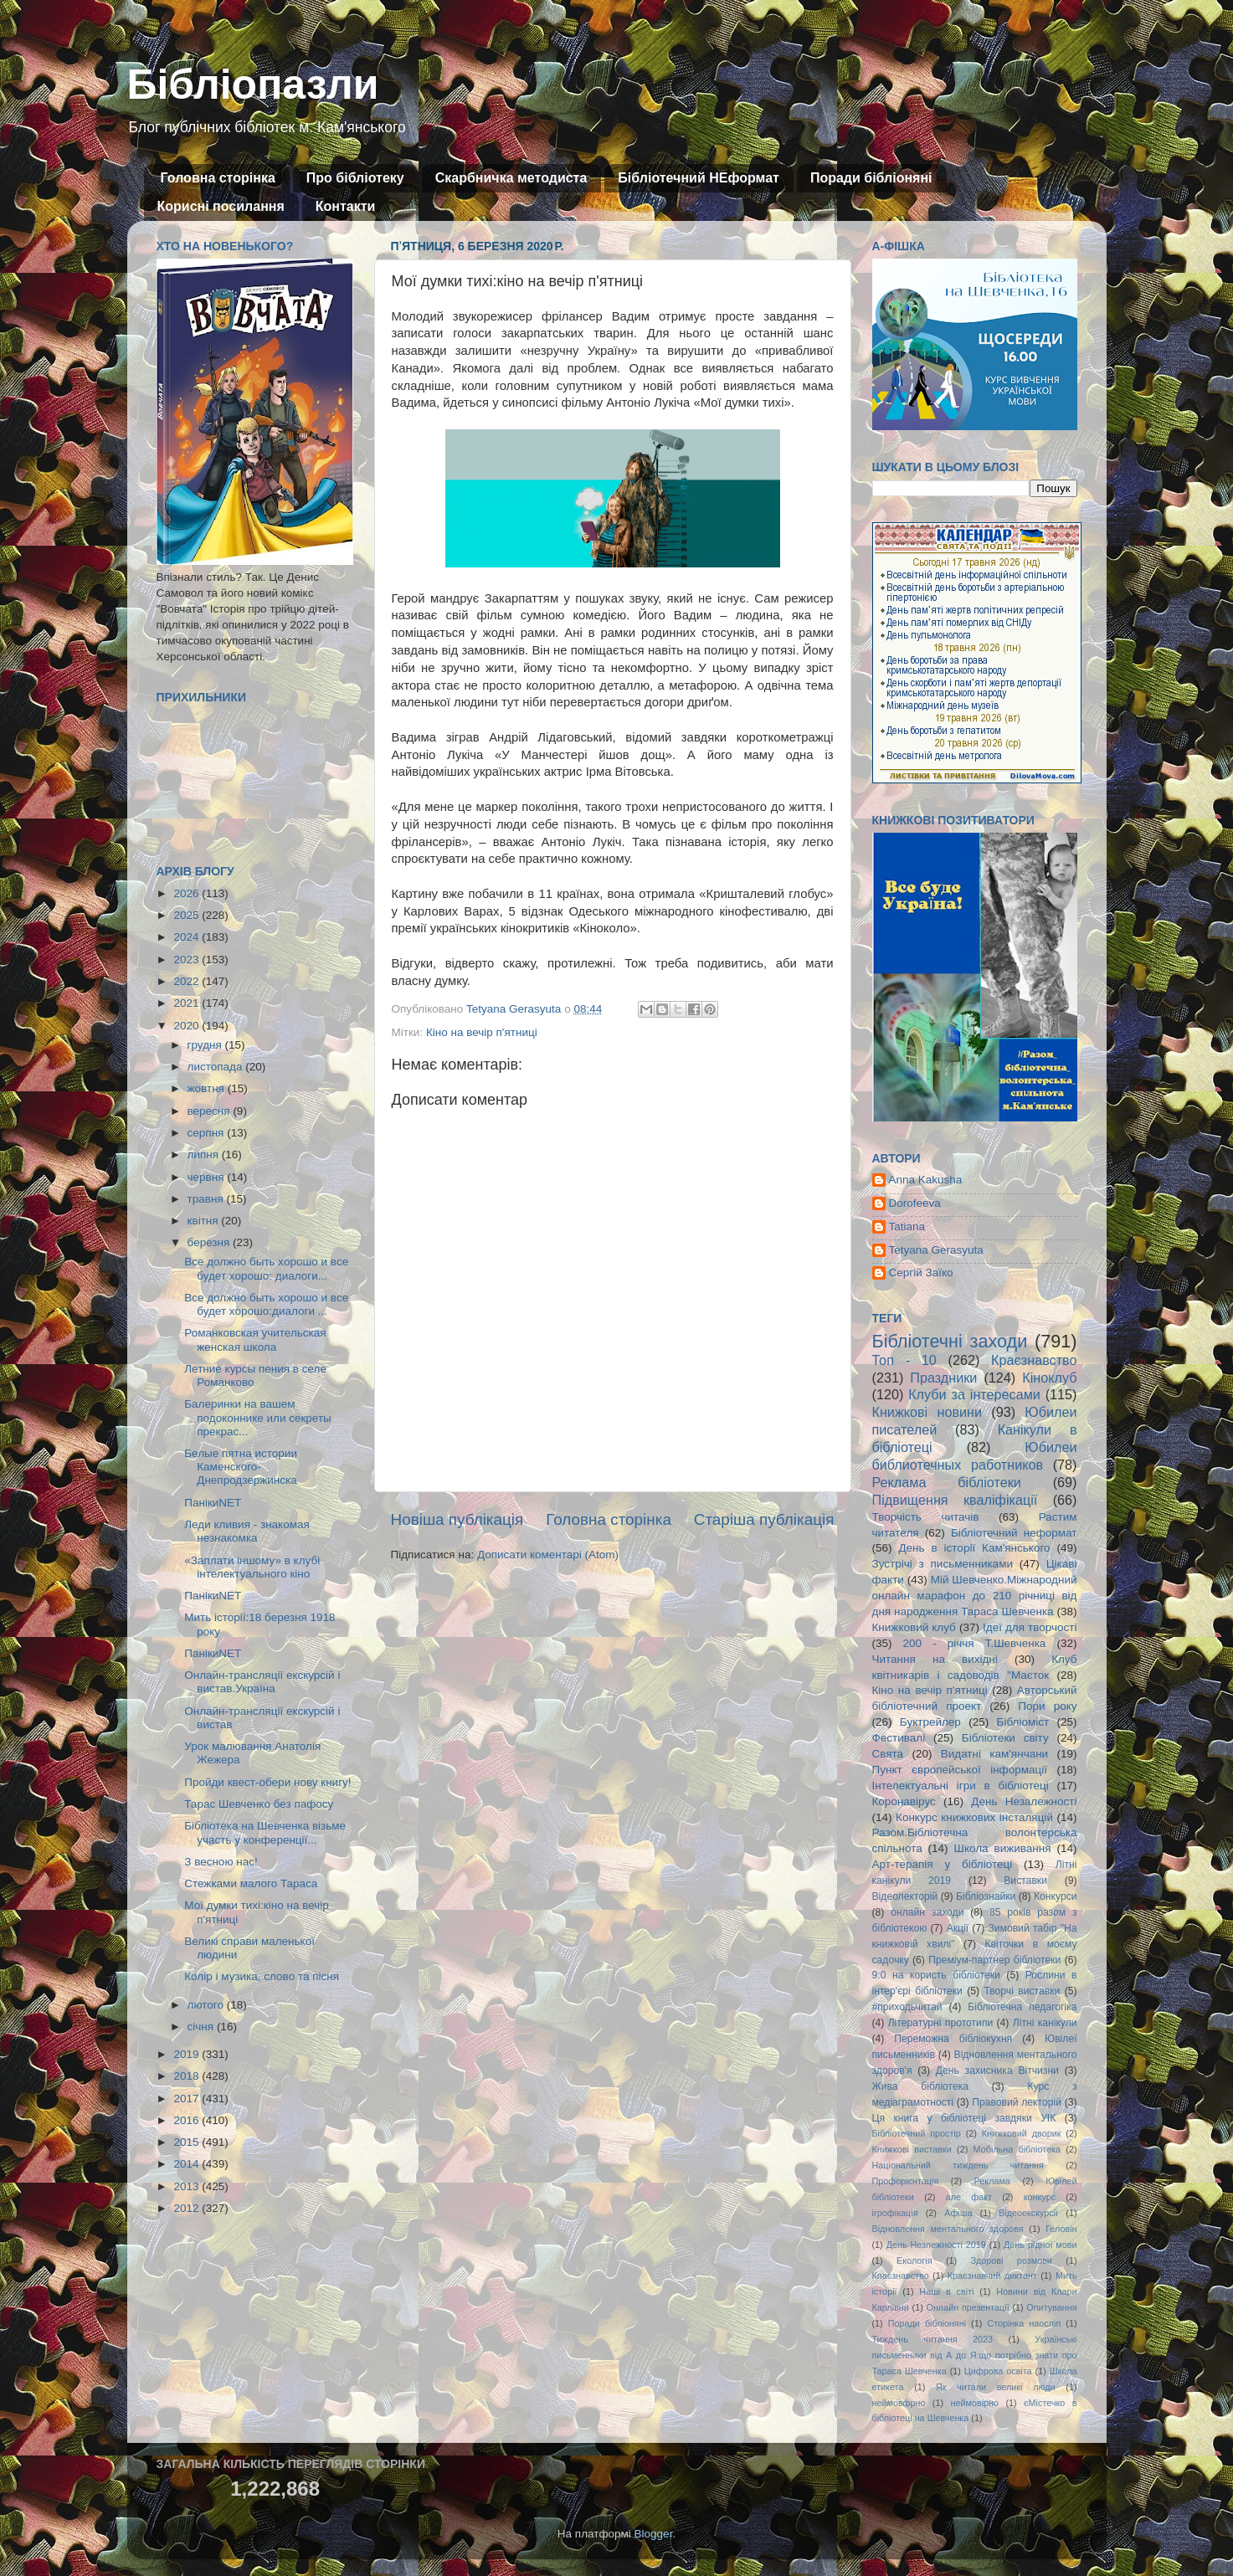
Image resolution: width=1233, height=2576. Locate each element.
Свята (888, 1753)
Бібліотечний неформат (1014, 1533)
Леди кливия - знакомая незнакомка (247, 1531)
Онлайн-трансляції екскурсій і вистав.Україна (262, 1682)
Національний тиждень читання (958, 2165)
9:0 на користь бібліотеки (936, 1975)
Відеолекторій (905, 1896)
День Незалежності (1023, 1801)
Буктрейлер (930, 1722)
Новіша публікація (457, 1519)
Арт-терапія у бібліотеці (942, 1864)
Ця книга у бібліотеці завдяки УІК (964, 2118)
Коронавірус (904, 1801)
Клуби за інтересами (974, 1394)
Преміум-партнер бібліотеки (994, 1960)
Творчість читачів (925, 1517)
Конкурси (1055, 1896)
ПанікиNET (212, 1502)
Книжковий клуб (914, 1627)
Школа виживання (1002, 1848)
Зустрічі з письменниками (942, 1563)
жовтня (208, 1088)
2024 (187, 937)
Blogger (653, 2533)
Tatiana (907, 1226)
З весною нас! (221, 1861)
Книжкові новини (927, 1411)
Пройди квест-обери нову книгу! (267, 1782)
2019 (187, 2054)
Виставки (1025, 1880)
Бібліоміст (1023, 1722)
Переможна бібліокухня (953, 2039)
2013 (187, 2186)
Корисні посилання (221, 206)
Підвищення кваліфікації (955, 1499)
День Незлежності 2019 (936, 2245)
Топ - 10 (904, 1360)
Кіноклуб (1049, 1377)
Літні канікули (1045, 2023)
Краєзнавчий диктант (992, 2276)
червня (208, 1177)
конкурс (1040, 2197)
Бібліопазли (253, 84)
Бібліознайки (985, 1896)
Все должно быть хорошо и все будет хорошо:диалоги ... (266, 1304)
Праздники (943, 1377)
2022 (187, 981)
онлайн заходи (927, 1912)
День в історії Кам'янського (974, 1548)
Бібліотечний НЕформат (698, 178)
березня (211, 1242)
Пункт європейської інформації (959, 1769)
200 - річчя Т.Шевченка (974, 1643)
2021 (187, 1003)
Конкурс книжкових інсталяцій (974, 1817)
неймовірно (974, 2403)
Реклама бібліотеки (946, 1482)
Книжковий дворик (1021, 2133)
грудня (206, 1045)
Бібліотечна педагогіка (1022, 2007)
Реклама (992, 2181)
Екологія (914, 2260)
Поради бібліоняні (871, 178)
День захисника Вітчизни (997, 2070)
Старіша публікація (764, 1519)
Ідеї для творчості (1029, 1627)
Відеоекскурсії (1028, 2213)
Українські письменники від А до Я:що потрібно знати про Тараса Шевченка (974, 2355)
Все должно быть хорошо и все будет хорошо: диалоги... (266, 1268)
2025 (187, 915)
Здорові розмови (1011, 2260)
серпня (208, 1132)
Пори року (1047, 1706)
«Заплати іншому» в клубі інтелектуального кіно (252, 1567)
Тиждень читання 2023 (933, 2339)
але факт (969, 2197)
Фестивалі (899, 1738)
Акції (957, 1928)
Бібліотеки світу (1005, 1738)
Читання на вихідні (935, 1659)
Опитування (1051, 2307)
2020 (187, 1025)
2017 (187, 2098)
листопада (217, 1066)
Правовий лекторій (1016, 2102)
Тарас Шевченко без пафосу (258, 1804)
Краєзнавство (1033, 1360)
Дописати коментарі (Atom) (548, 1554)
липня (205, 1154)
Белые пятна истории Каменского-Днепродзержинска (240, 1466)
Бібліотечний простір (916, 2133)
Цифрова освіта (998, 2371)
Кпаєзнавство (900, 2276)
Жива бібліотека (920, 2086)
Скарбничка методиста (511, 178)
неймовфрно (899, 2403)
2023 (187, 959)
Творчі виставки (1022, 1991)
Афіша (958, 2213)
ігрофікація (895, 2213)
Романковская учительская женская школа (255, 1339)
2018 (187, 2076)
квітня (205, 1220)
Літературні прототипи (941, 2023)
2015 (187, 2142)
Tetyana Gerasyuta (936, 1250)
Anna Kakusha (926, 1179)
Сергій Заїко (921, 1272)
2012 (187, 2208)
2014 (187, 2164)
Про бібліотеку (355, 178)
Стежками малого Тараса (250, 1883)
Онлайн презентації (968, 2307)
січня (202, 2026)
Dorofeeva (915, 1203)
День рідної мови (1040, 2245)
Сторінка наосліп (1024, 2323)
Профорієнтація (905, 2181)
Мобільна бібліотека (1017, 2149)
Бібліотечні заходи (950, 1341)
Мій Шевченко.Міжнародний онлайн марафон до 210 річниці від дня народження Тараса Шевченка (974, 1595)
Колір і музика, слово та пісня (261, 1976)
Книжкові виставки (912, 2149)
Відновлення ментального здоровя (948, 2229)
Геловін (1060, 2229)
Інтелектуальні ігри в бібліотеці (960, 1785)
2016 (187, 2120)
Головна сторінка (218, 178)
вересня (211, 1111)
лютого (207, 2005)
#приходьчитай (907, 2007)
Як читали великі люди (996, 2387)
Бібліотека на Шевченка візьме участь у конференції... (265, 1832)
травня (207, 1199)
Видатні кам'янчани (994, 1753)
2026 (187, 893)
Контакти (346, 206)
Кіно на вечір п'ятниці (481, 1032)
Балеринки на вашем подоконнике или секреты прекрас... (257, 1417)
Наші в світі (946, 2291)
